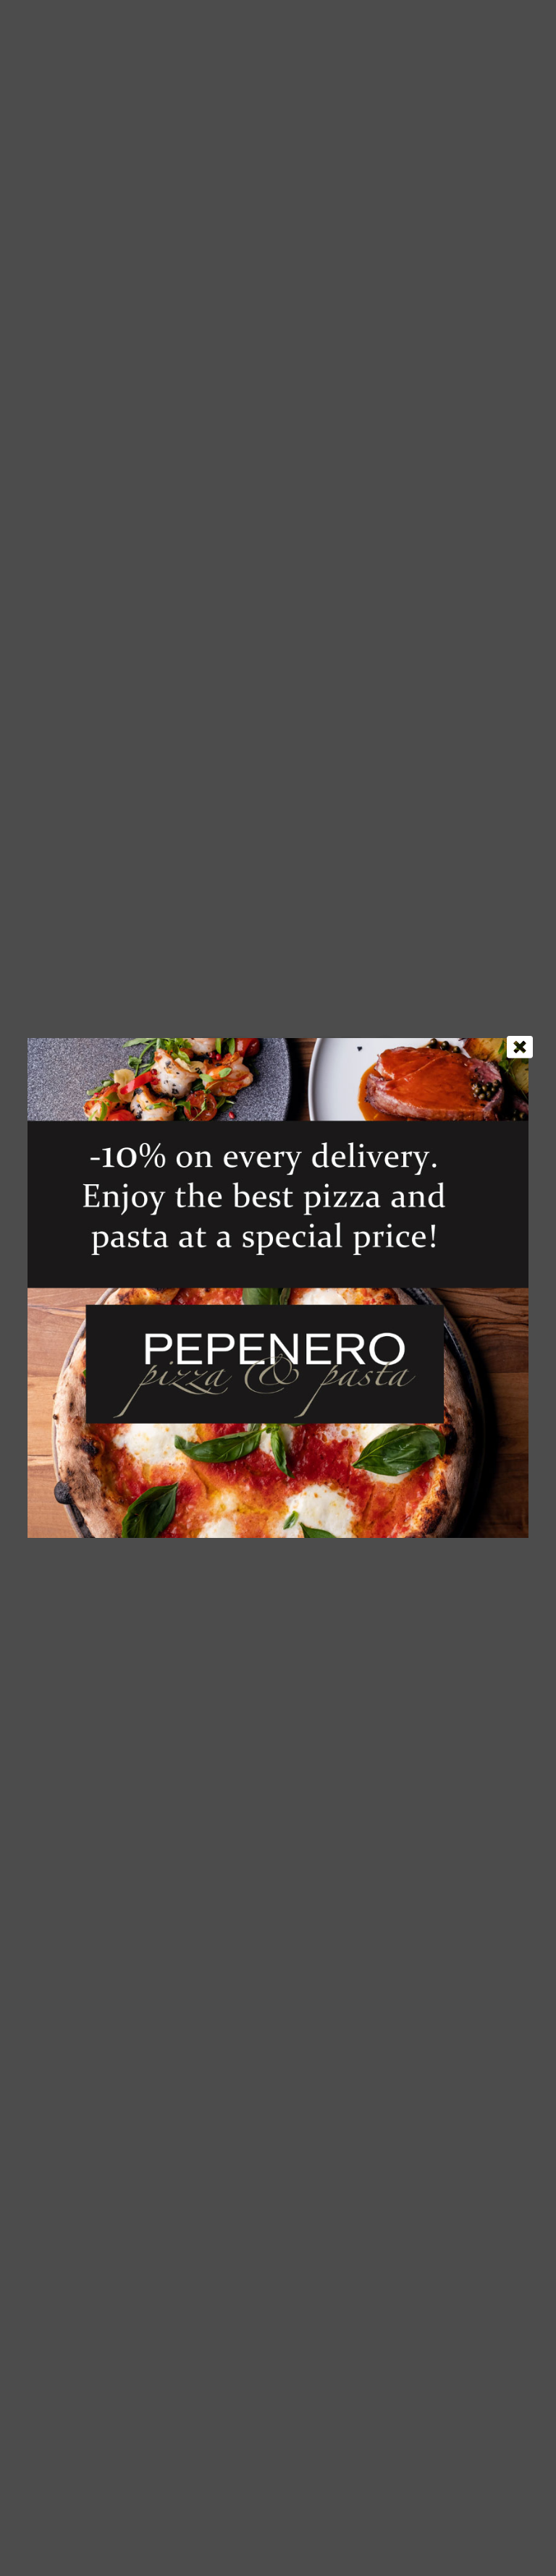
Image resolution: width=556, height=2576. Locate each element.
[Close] (519, 1046)
